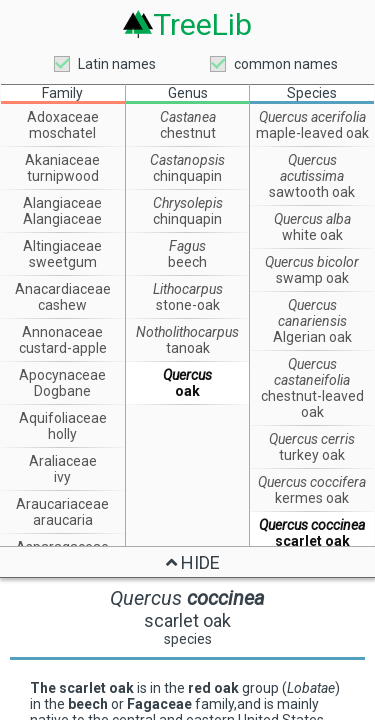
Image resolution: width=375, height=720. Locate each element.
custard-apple (63, 348)
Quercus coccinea (312, 525)
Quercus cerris (312, 439)
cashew (62, 305)
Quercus (187, 375)
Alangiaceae (62, 203)
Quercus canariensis (312, 313)
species (188, 639)
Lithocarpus (188, 289)
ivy (62, 477)
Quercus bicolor (312, 262)
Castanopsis (187, 160)
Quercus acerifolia (312, 117)
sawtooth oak (312, 192)
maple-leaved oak (312, 133)
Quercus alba (312, 219)
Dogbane (62, 391)
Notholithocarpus (187, 332)
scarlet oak (312, 541)
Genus (188, 93)
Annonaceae (62, 332)
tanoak (188, 348)
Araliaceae (63, 461)
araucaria (63, 520)
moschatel (62, 133)
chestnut (188, 133)
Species (312, 93)
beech (187, 262)
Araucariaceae (62, 504)
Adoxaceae (63, 117)
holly (62, 434)
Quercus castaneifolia (312, 372)
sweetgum (63, 262)
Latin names (117, 64)
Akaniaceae (62, 160)
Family (62, 93)
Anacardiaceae (63, 289)
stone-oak (188, 305)
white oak (312, 235)
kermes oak (312, 498)
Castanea (188, 117)
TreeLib (202, 23)
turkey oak (312, 455)
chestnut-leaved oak (312, 404)
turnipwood (63, 176)
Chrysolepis (188, 203)
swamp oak (312, 278)
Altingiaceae (62, 246)
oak (187, 391)
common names (286, 64)
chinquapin (187, 176)
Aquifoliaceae (63, 418)
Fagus (187, 246)
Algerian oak (312, 337)
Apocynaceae (62, 375)
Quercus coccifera (312, 482)
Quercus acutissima (312, 168)
